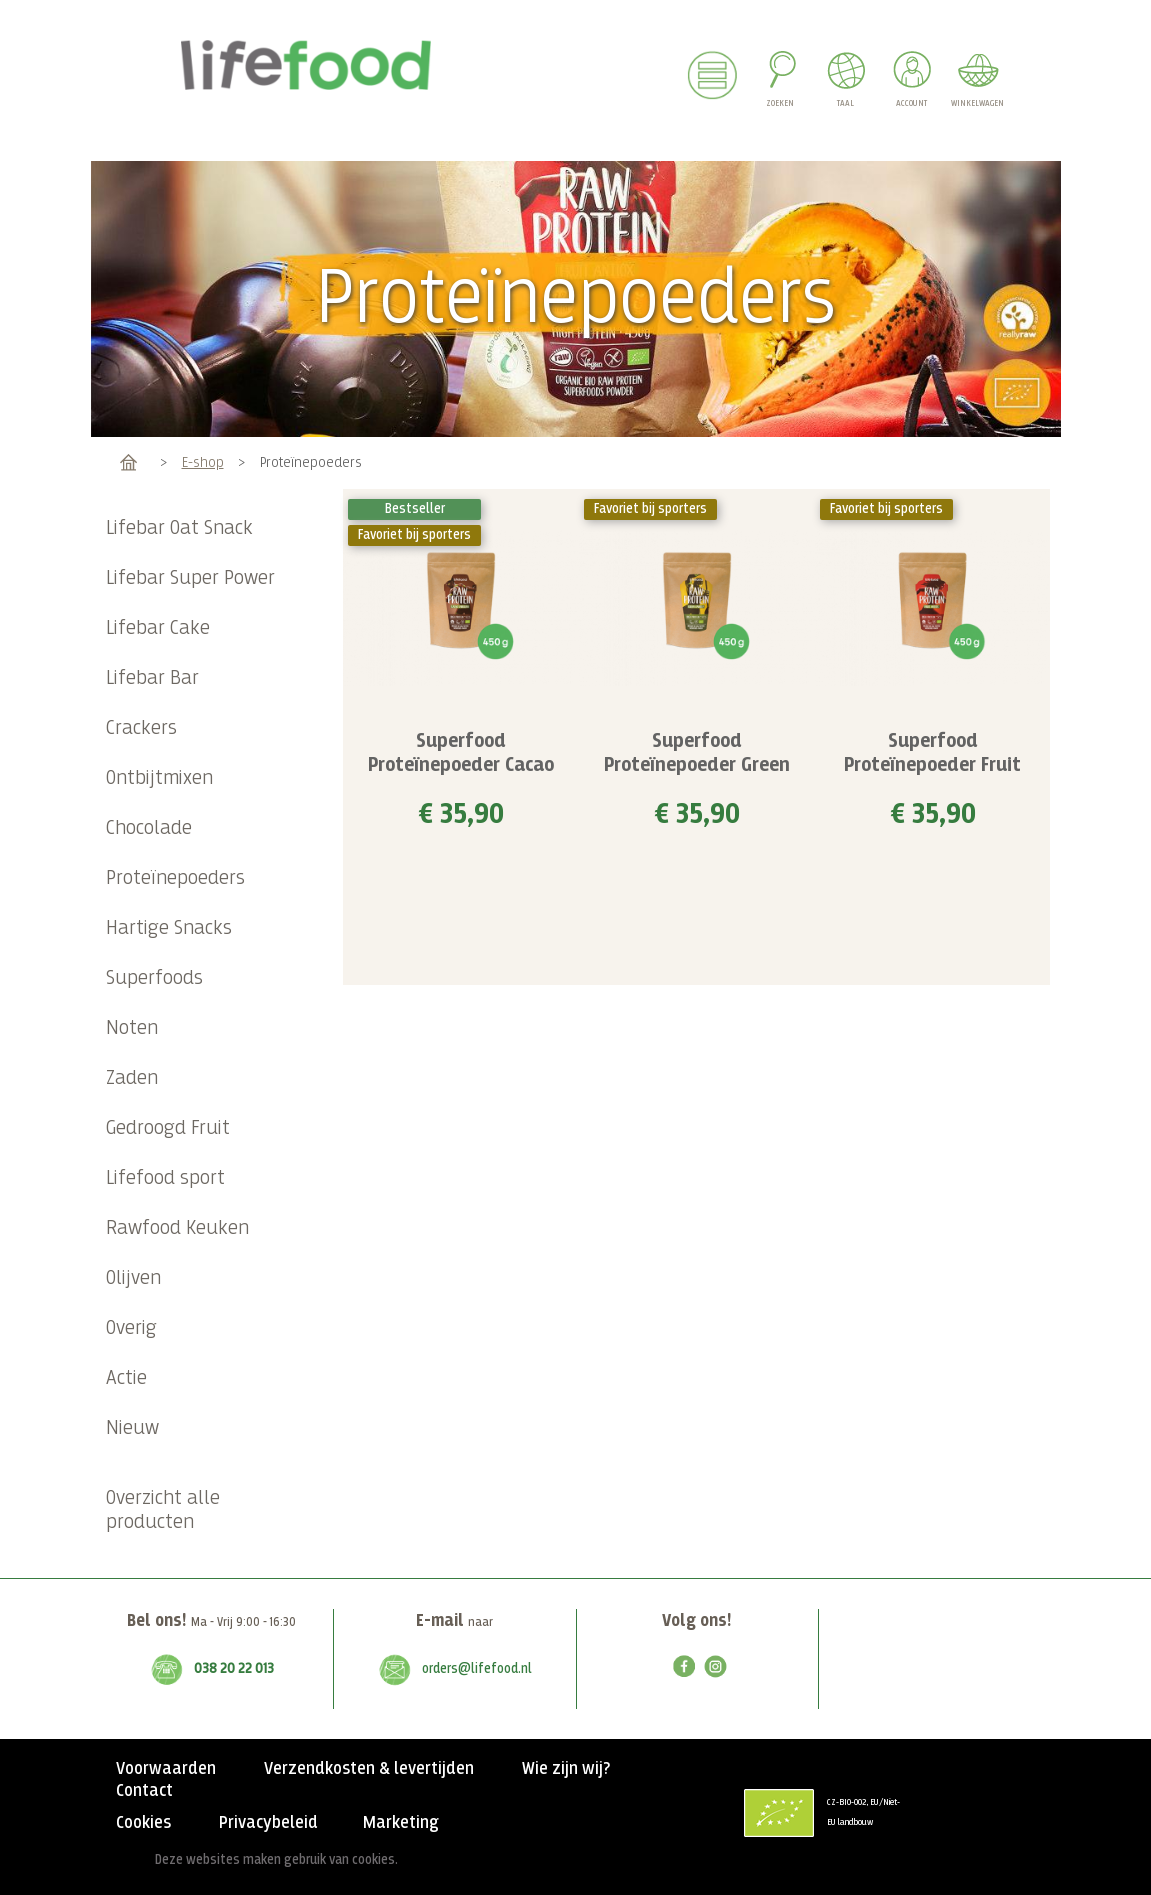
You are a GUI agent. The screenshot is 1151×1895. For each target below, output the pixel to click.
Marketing (401, 1823)
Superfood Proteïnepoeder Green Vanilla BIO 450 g (697, 765)
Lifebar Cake (158, 628)
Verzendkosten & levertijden (369, 1769)
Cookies (143, 1823)
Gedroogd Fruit (168, 1128)
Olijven (133, 1278)
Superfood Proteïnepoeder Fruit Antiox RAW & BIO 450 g (933, 765)
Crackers (141, 728)
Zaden (132, 1078)
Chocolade (149, 828)
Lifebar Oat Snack (179, 528)
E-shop (203, 462)
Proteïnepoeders (175, 878)
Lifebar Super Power (190, 578)
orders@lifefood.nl (477, 1669)
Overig (131, 1328)
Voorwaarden (166, 1769)
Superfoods (154, 978)
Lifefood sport (165, 1178)
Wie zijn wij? (566, 1769)
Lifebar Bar (152, 678)
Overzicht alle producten (163, 1510)
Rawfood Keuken (177, 1228)
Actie (126, 1378)
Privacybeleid (268, 1823)
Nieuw (132, 1428)
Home (128, 462)
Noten (132, 1028)
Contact (144, 1791)
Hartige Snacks (169, 928)
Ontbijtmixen (159, 778)
